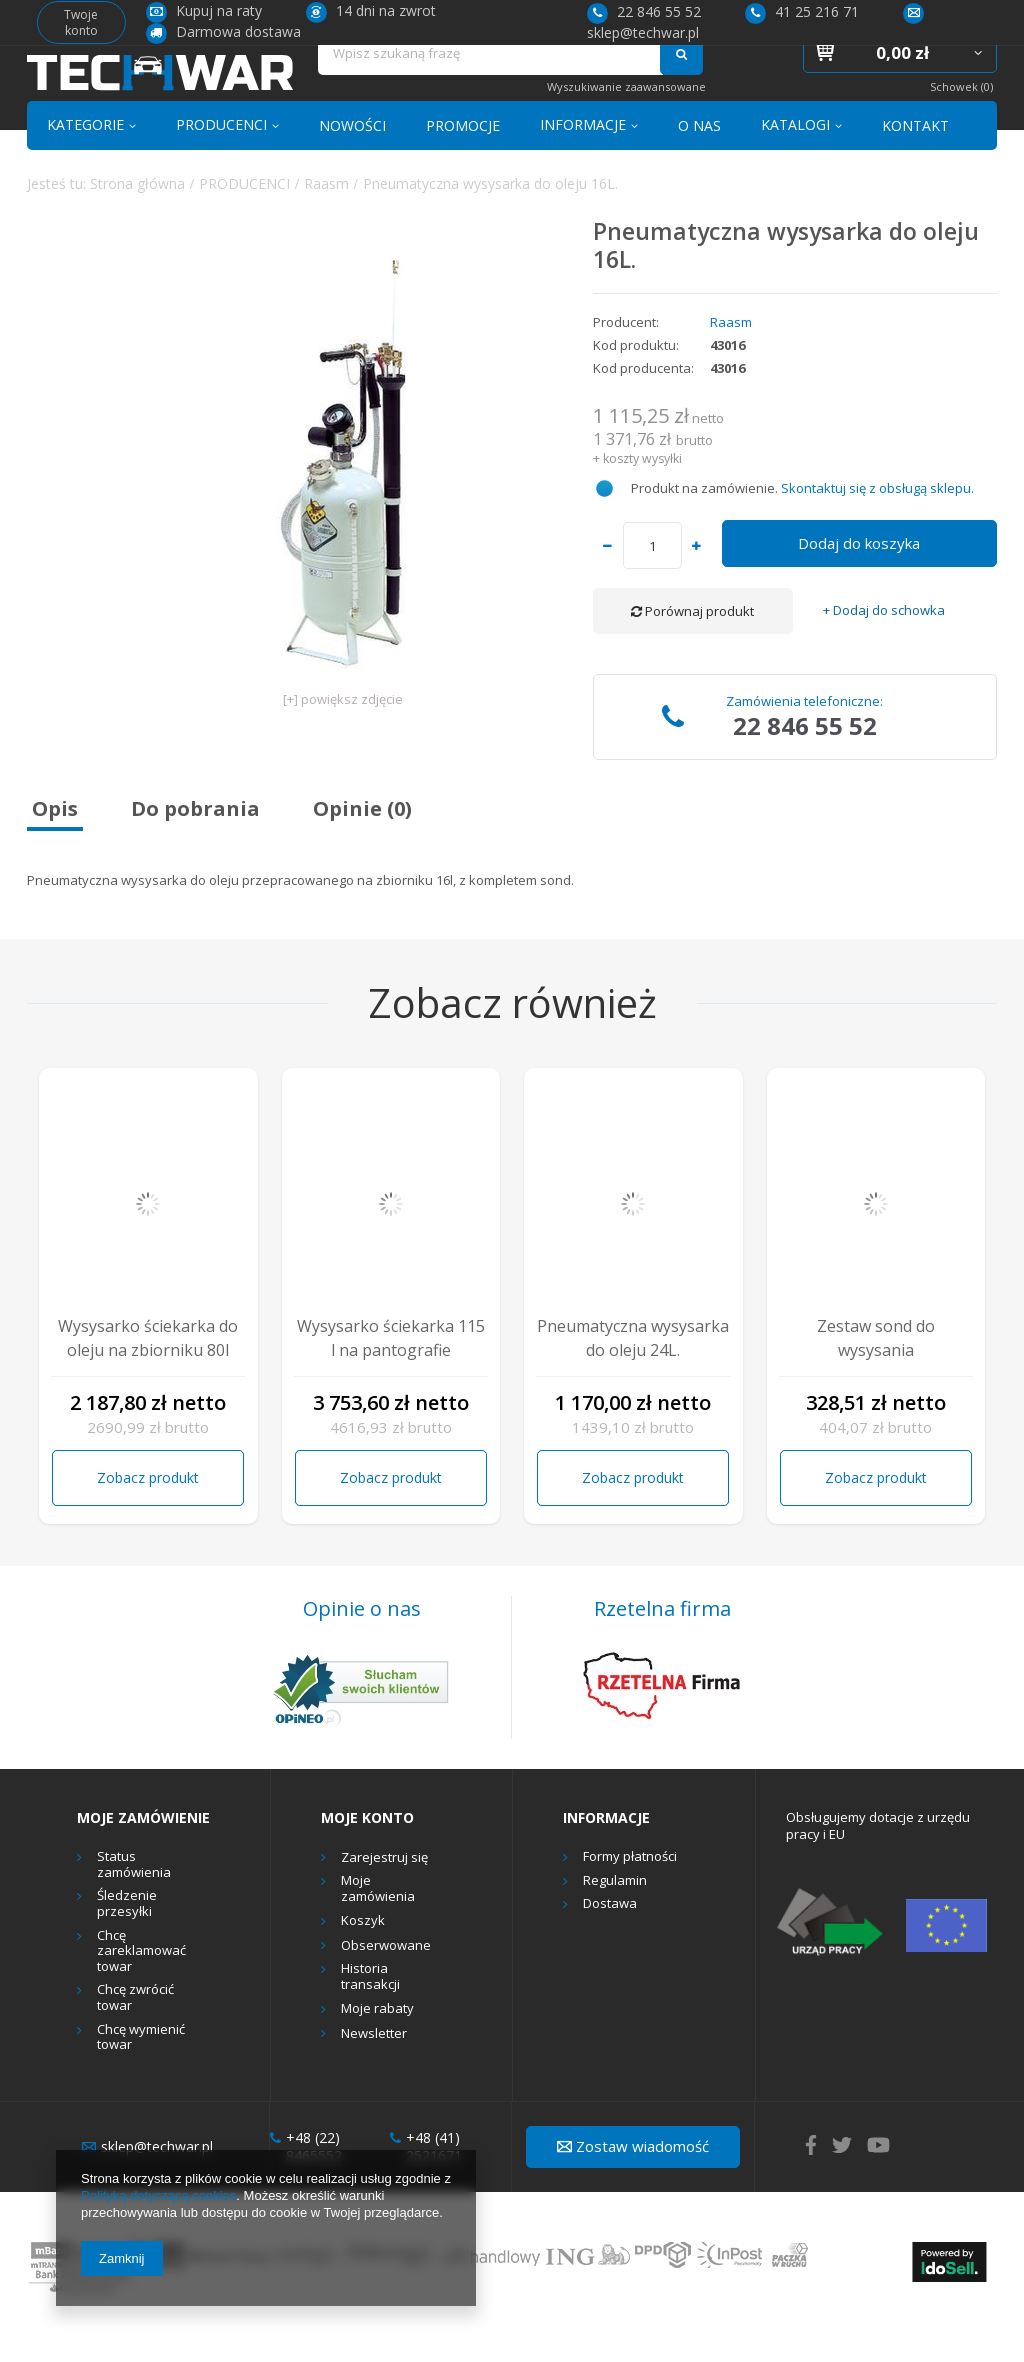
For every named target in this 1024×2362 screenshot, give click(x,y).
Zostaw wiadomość (633, 2185)
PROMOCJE (463, 163)
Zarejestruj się (384, 1896)
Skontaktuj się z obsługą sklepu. (877, 526)
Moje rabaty (377, 2048)
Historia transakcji (370, 2015)
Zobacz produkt (148, 1515)
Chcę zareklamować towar (141, 1989)
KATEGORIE (85, 163)
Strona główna (137, 221)
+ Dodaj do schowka (884, 649)
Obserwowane (386, 1984)
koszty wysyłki (642, 496)
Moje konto (367, 1856)
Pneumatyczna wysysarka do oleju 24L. (633, 1377)
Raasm (326, 221)
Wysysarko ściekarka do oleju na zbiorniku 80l (148, 1377)
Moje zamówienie (143, 1856)
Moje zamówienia (378, 1927)
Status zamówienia (134, 1903)
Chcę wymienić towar (141, 2075)
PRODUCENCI (221, 163)
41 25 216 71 (802, 11)
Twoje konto (81, 22)
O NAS (699, 163)
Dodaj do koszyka (859, 582)
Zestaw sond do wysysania (876, 1377)
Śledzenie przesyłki (127, 1942)
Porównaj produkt (692, 650)
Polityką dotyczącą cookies (158, 2195)
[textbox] (490, 86)
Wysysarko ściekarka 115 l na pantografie (391, 1377)
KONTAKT (915, 163)
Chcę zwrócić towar (135, 2036)
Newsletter (374, 2072)
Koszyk (363, 1960)
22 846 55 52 (644, 11)
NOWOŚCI (352, 163)
